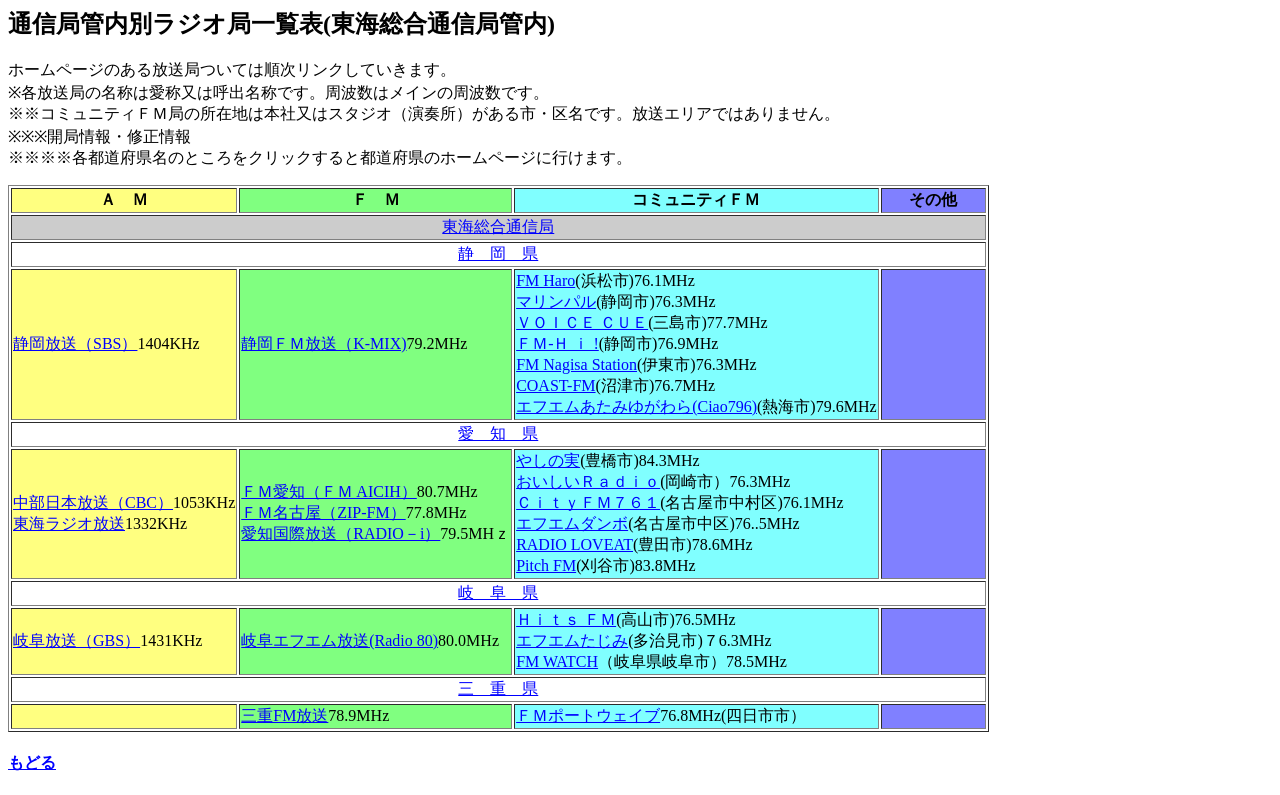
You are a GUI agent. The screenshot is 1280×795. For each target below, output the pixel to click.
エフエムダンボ (572, 523)
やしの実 (548, 460)
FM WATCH (557, 661)
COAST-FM (555, 385)
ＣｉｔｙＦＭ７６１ (588, 502)
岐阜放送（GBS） (76, 640)
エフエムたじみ (572, 640)
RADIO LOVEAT (574, 544)
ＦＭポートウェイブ (588, 715)
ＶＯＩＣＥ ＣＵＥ (582, 322)
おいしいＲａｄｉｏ (588, 481)
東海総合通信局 (498, 226)
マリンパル (556, 301)
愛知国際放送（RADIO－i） (340, 533)
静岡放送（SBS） (75, 343)
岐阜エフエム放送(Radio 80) (339, 640)
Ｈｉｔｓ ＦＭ (566, 619)
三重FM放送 (284, 715)
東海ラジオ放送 (69, 523)
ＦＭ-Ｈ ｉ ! (557, 343)
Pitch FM (546, 565)
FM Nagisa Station (576, 364)
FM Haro (545, 280)
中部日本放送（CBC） (93, 502)
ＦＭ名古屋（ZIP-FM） (323, 512)
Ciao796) (636, 406)
